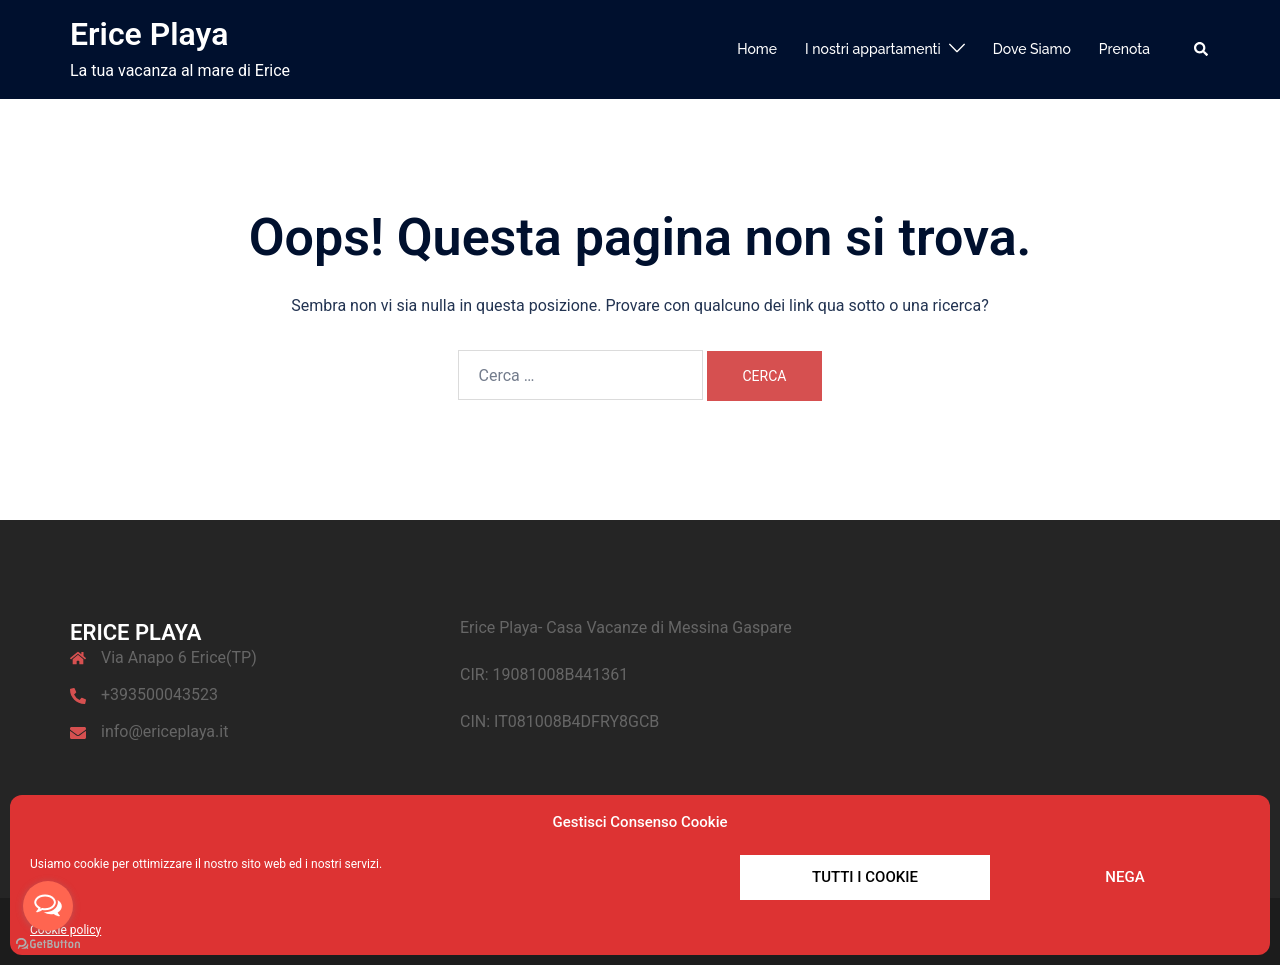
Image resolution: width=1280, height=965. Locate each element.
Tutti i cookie (865, 877)
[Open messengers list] (48, 906)
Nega (1124, 877)
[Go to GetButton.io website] (48, 944)
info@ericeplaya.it (164, 731)
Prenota (1124, 49)
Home (757, 49)
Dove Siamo (1032, 49)
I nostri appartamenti (873, 49)
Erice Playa (149, 34)
